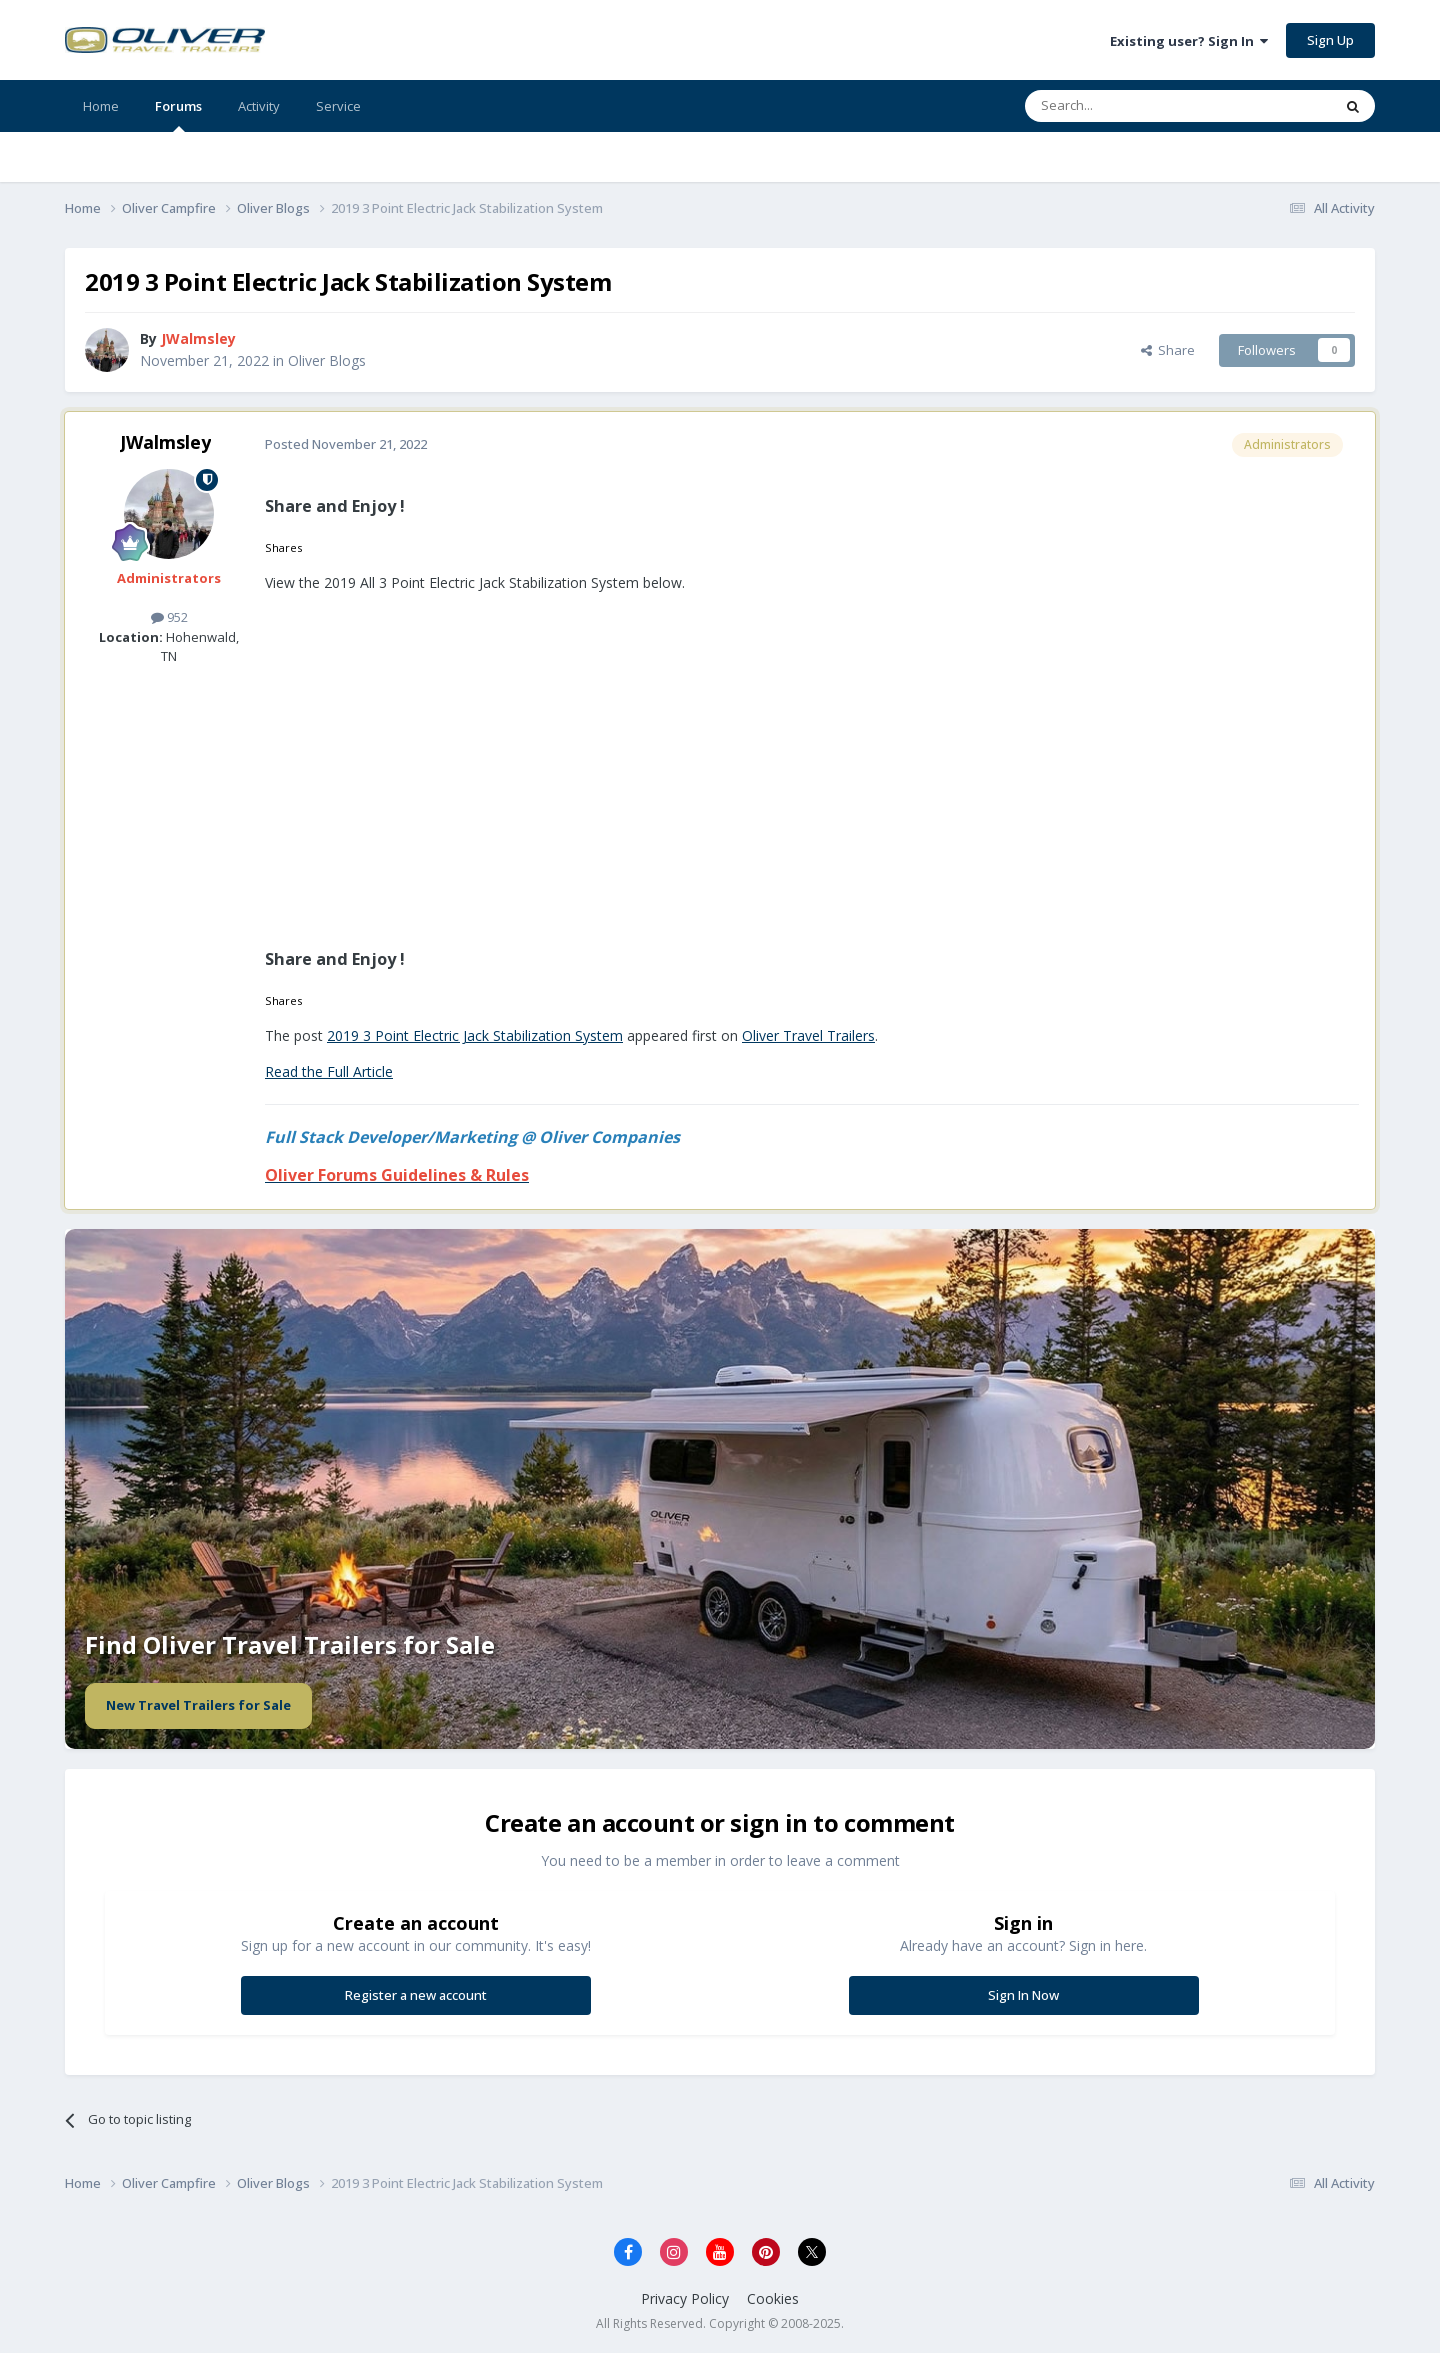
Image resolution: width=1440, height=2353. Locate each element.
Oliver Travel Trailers (808, 1035)
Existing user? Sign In (1189, 41)
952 (169, 617)
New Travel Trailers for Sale (198, 1705)
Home (101, 106)
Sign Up (1330, 40)
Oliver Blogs (327, 360)
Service (338, 106)
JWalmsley (165, 442)
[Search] (1129, 106)
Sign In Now (1023, 1995)
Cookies (773, 2298)
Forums (178, 114)
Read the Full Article (329, 1071)
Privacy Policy (685, 2298)
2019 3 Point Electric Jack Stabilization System (475, 1035)
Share (1168, 350)
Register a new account (416, 1995)
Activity (259, 106)
